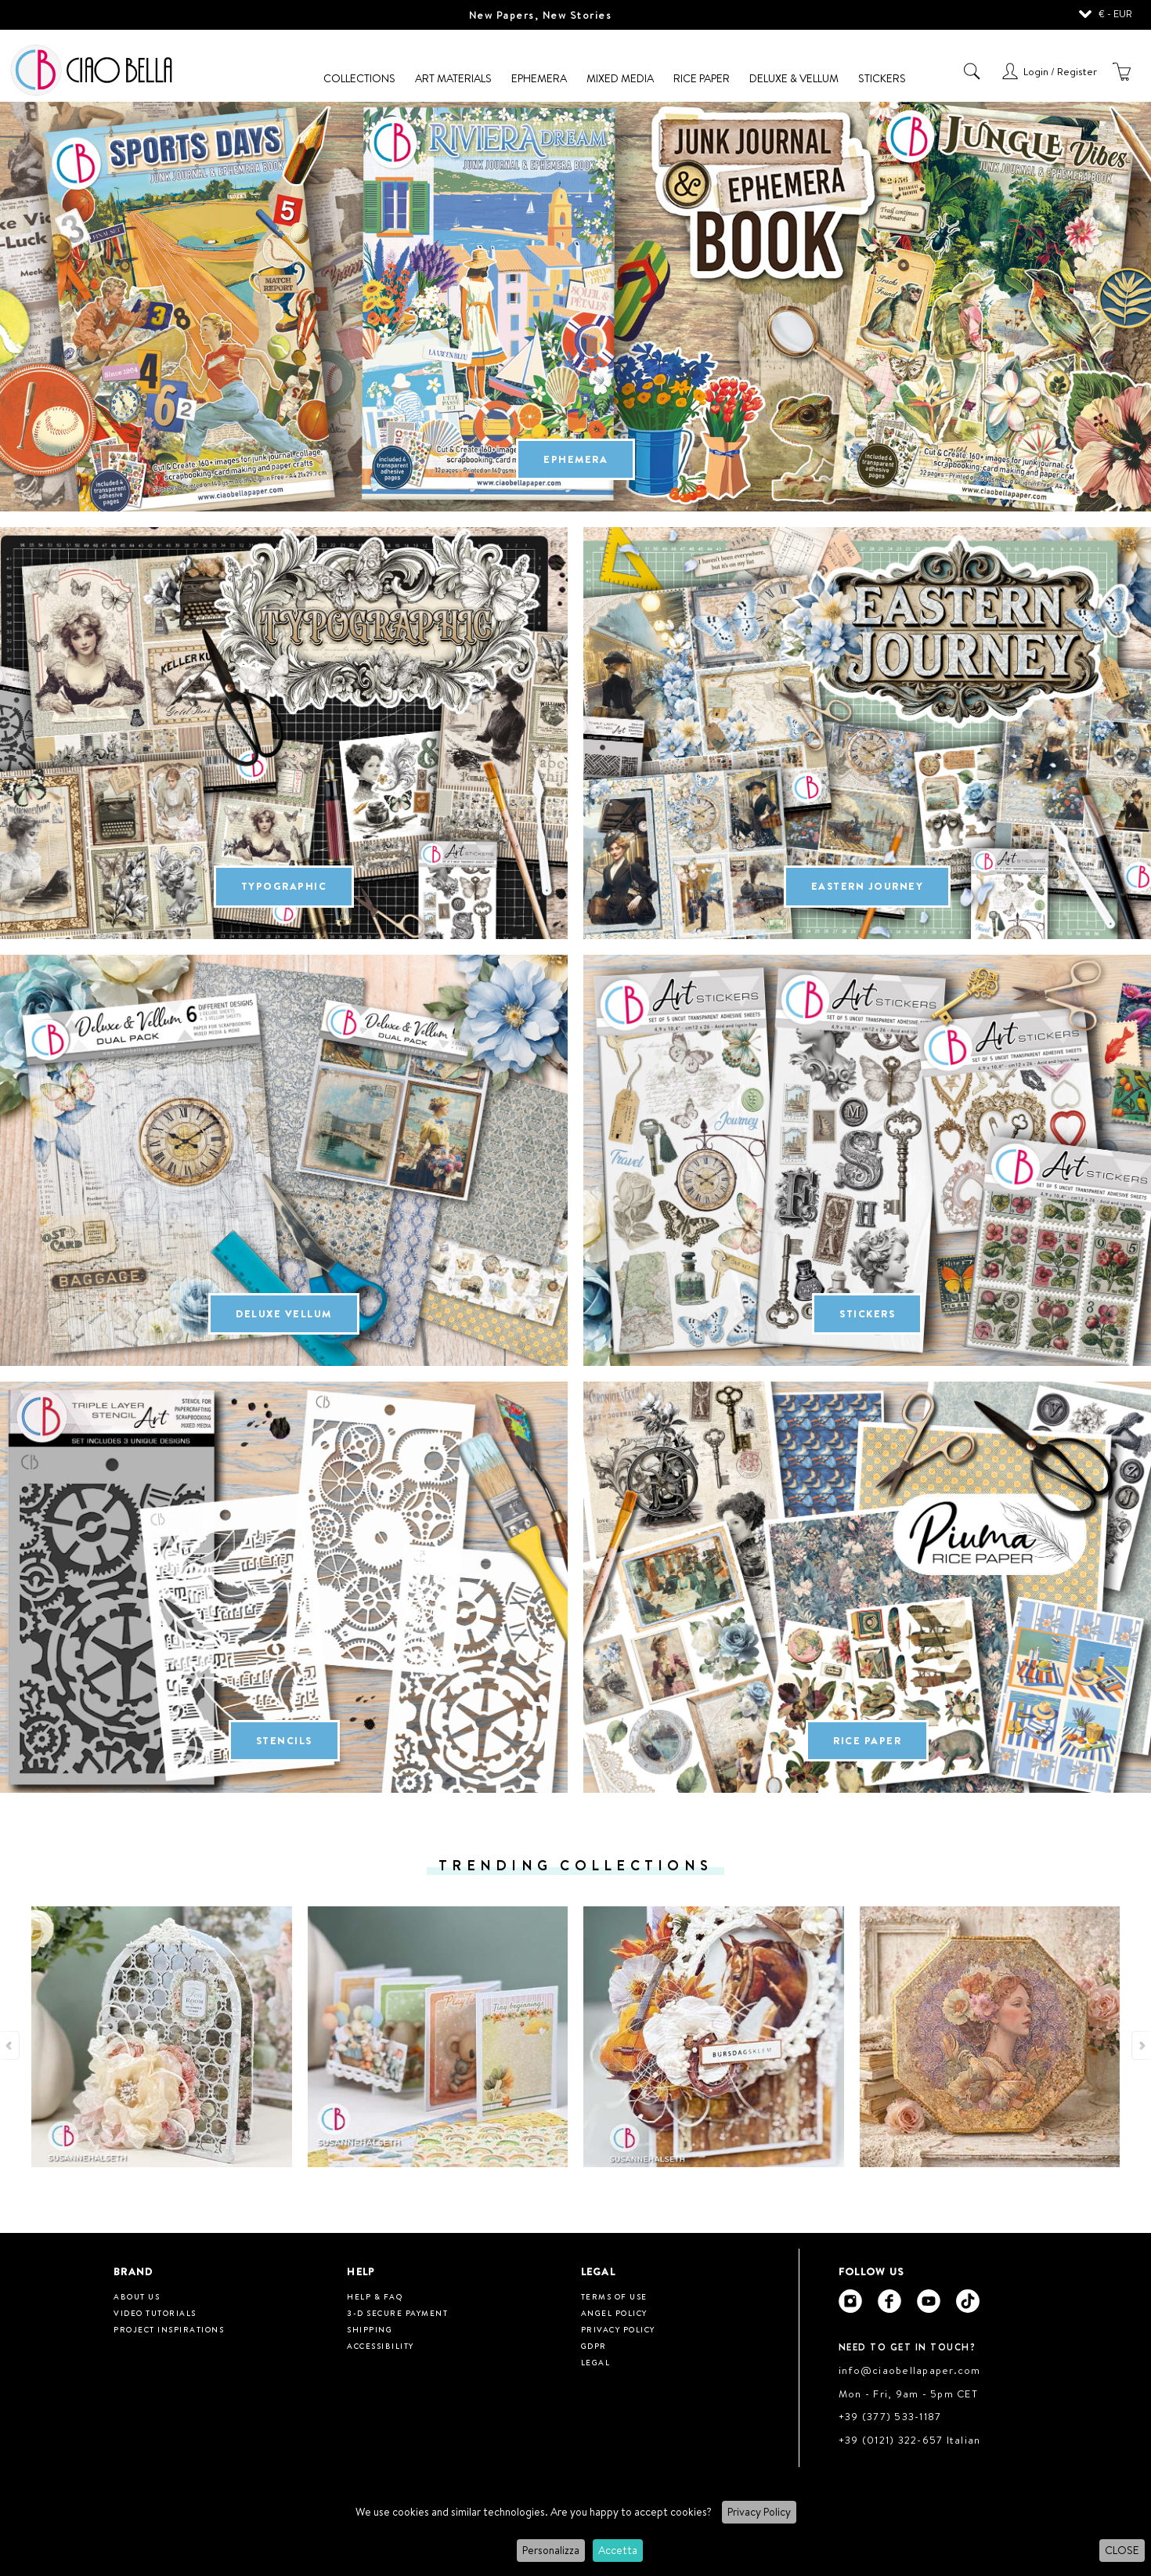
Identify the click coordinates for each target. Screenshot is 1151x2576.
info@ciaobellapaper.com (910, 2370)
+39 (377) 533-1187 (890, 2416)
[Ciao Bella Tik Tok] (968, 2301)
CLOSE (1122, 2550)
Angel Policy (614, 2312)
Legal (596, 2362)
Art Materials (453, 78)
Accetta (617, 2550)
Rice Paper (701, 78)
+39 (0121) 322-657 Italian (910, 2440)
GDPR (594, 2345)
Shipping (369, 2329)
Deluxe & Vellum (794, 78)
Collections (359, 78)
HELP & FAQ (374, 2296)
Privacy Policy (759, 2512)
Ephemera (539, 78)
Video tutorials (155, 2312)
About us (137, 2296)
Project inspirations (169, 2329)
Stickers (882, 78)
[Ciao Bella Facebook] (889, 2301)
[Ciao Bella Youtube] (928, 2301)
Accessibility (380, 2345)
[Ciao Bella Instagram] (850, 2301)
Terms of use (614, 2296)
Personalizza (550, 2550)
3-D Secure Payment (397, 2312)
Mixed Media (620, 78)
